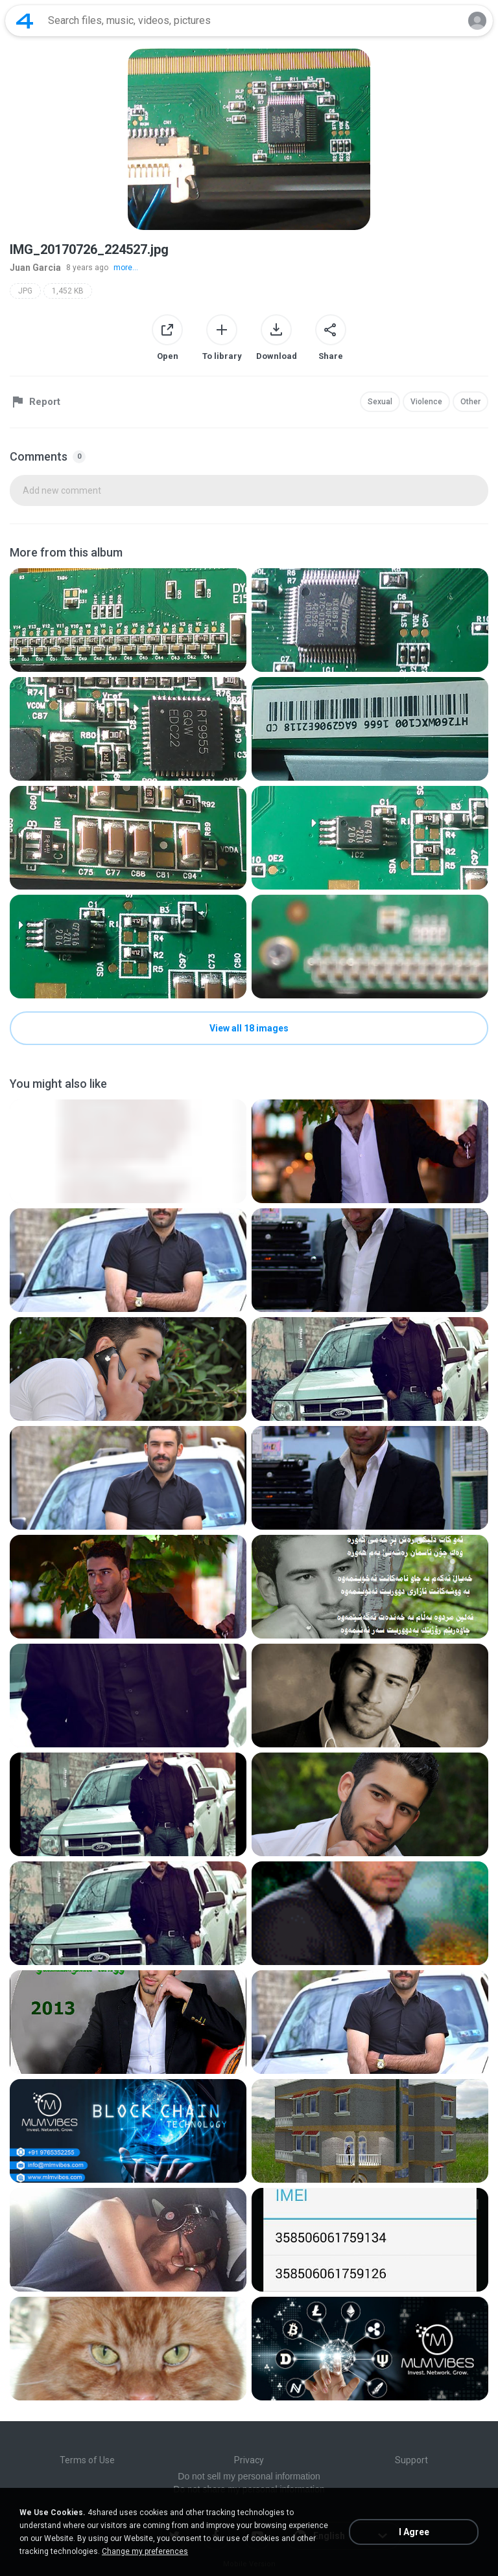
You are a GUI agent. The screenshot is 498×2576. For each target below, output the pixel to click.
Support (411, 2460)
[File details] (128, 620)
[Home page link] (24, 20)
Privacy (249, 2460)
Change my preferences (145, 2551)
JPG (25, 290)
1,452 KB (68, 290)
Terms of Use (87, 2460)
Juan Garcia (35, 267)
